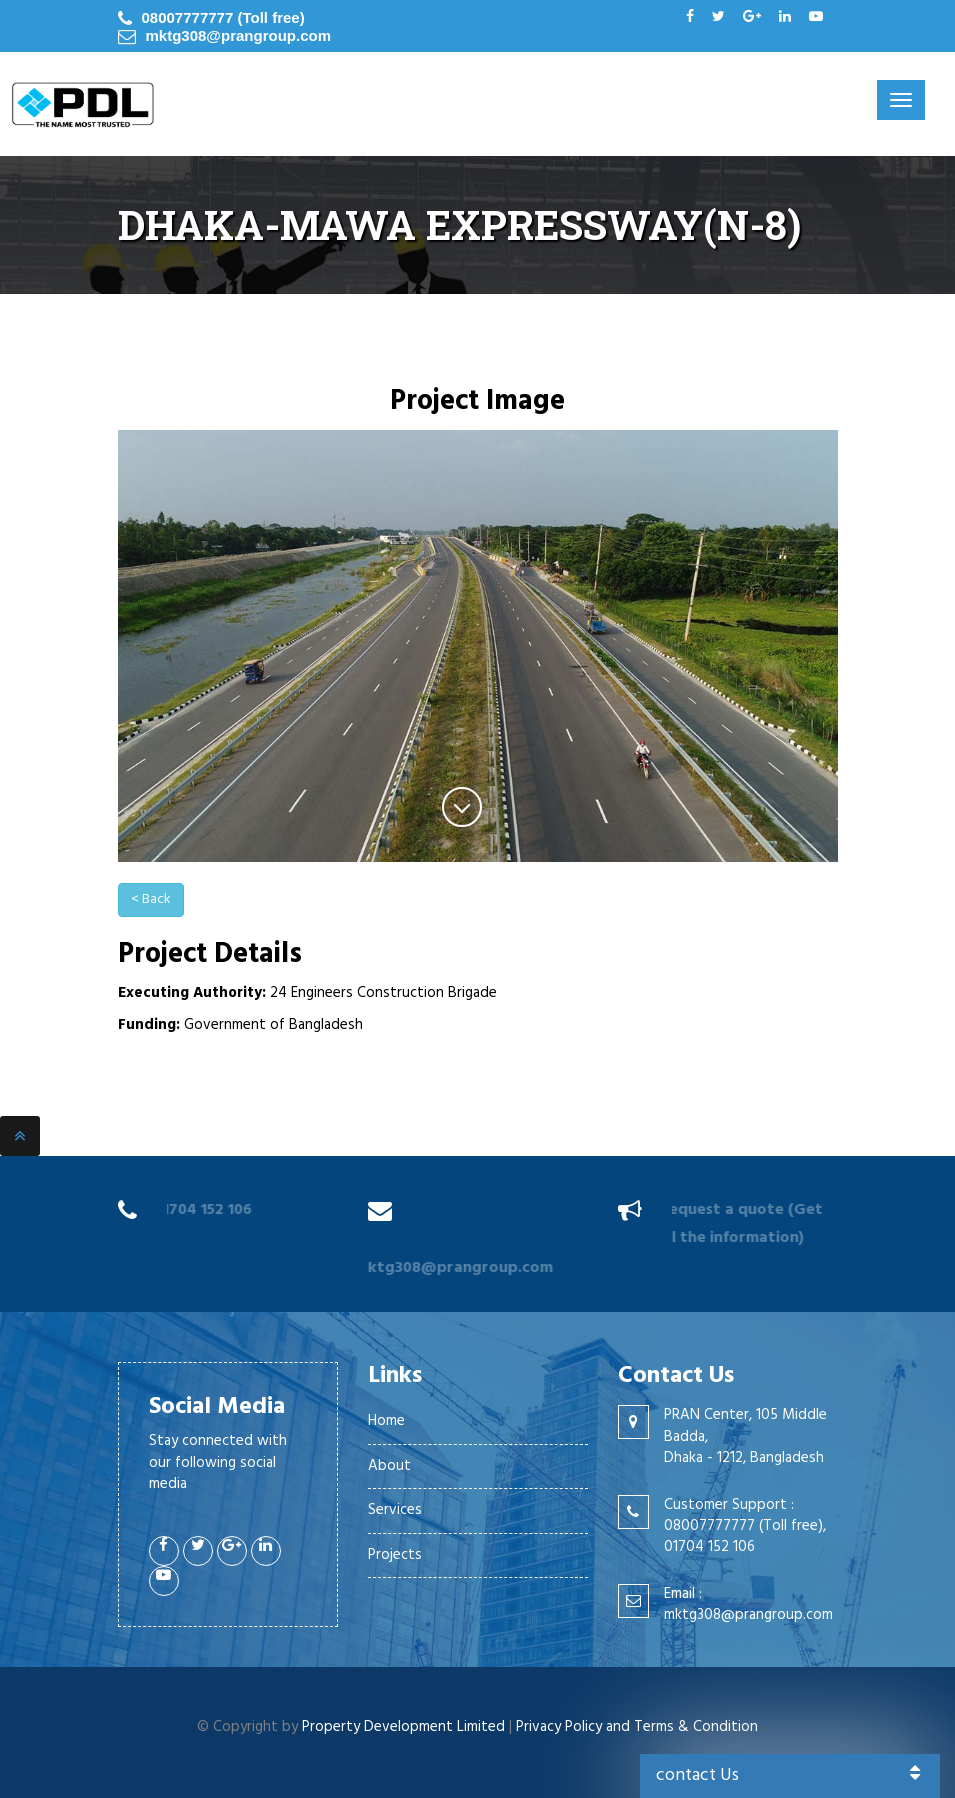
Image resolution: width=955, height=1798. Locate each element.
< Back (151, 899)
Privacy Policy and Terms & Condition (637, 1727)
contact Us (790, 1775)
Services (395, 1510)
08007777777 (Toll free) (223, 17)
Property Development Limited (403, 1727)
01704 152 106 (199, 1210)
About (389, 1466)
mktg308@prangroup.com (239, 35)
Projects (395, 1555)
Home (386, 1421)
